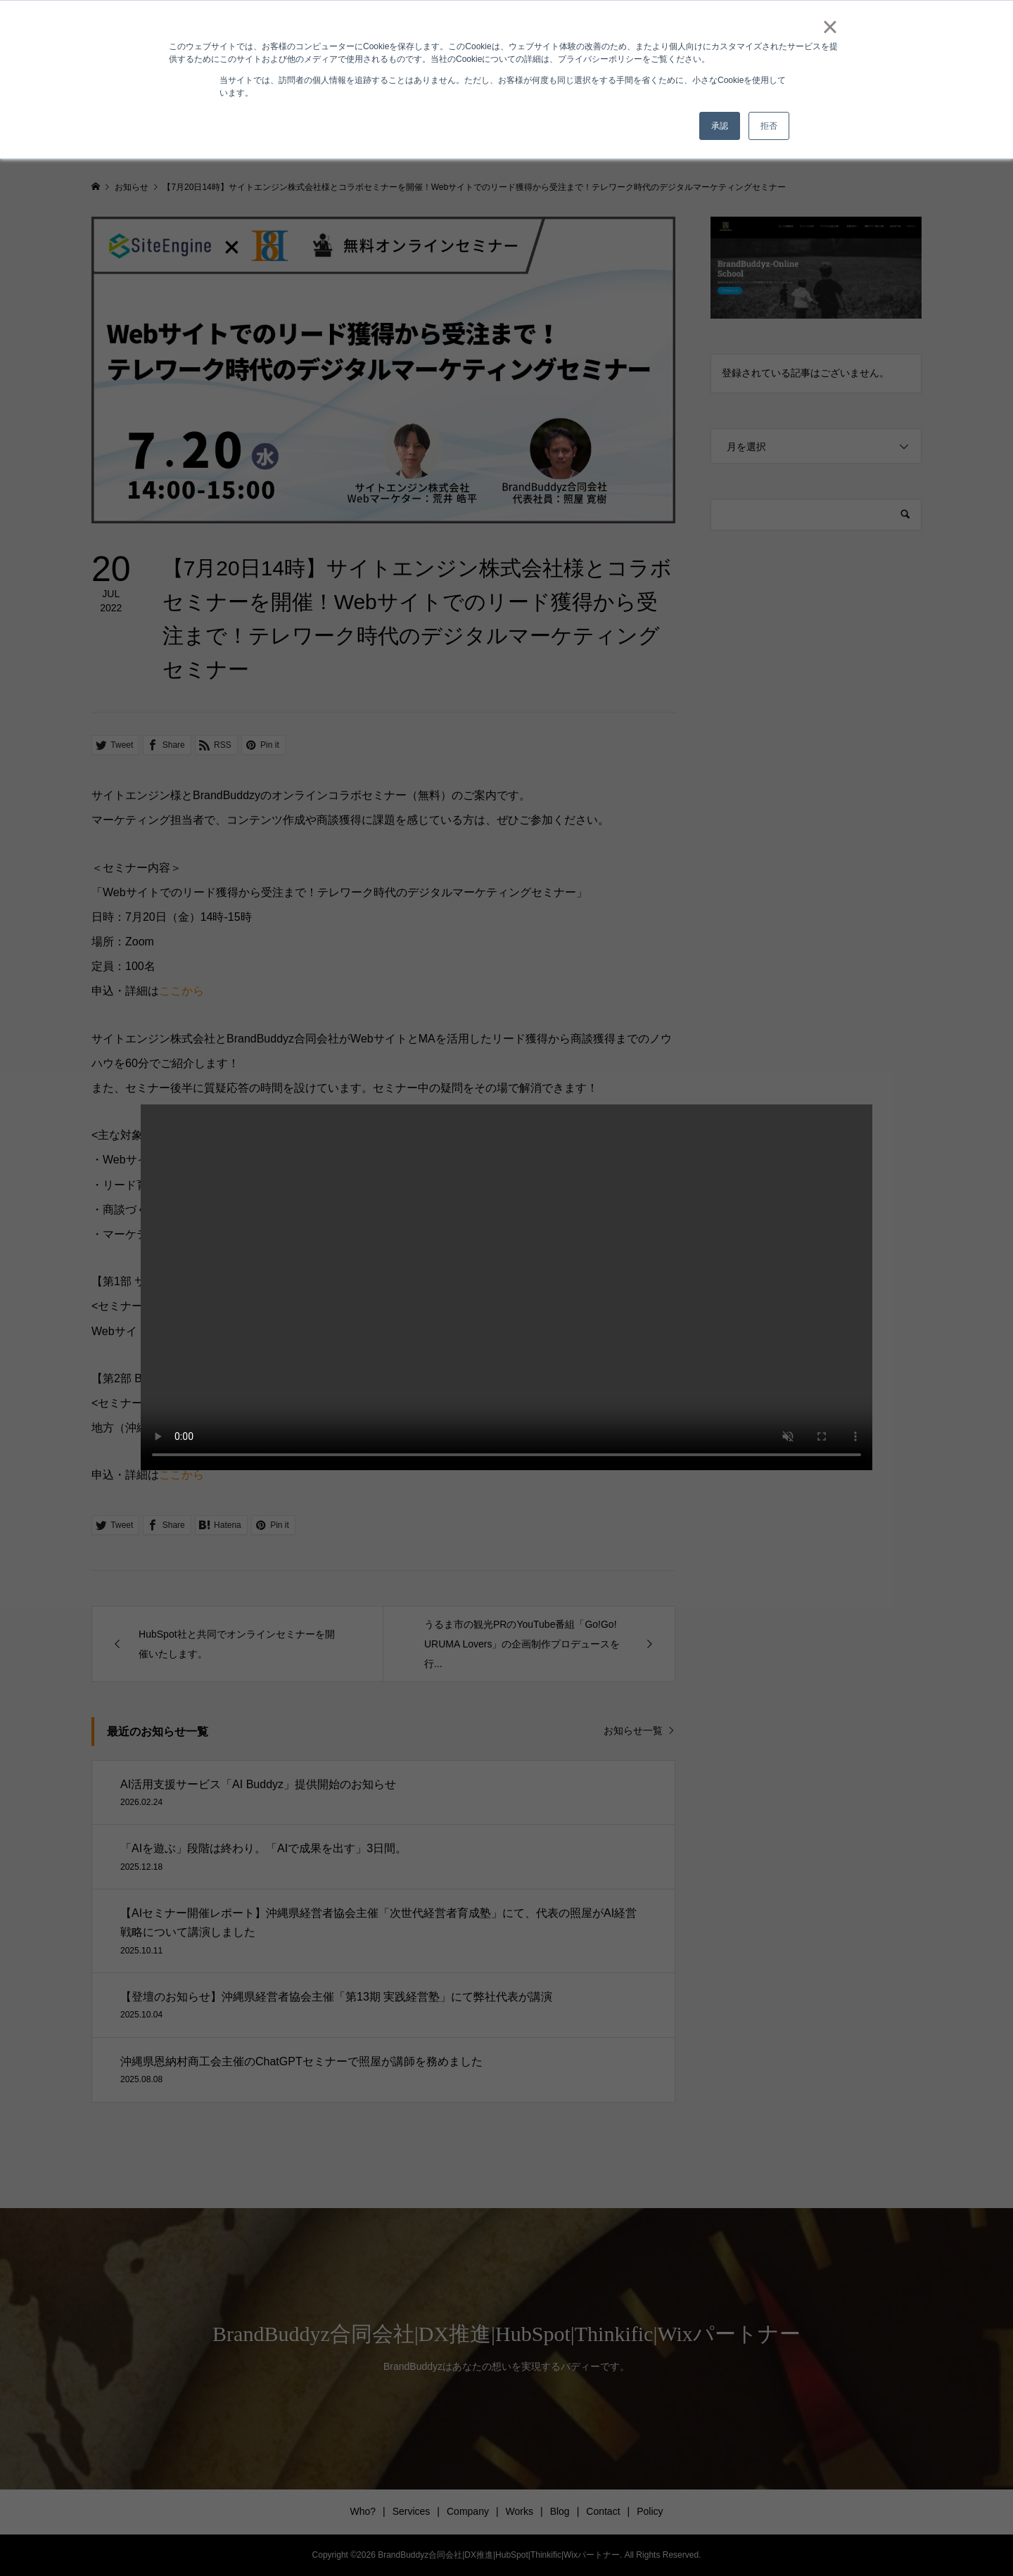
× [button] (830, 26)
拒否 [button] (768, 126)
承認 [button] (719, 126)
